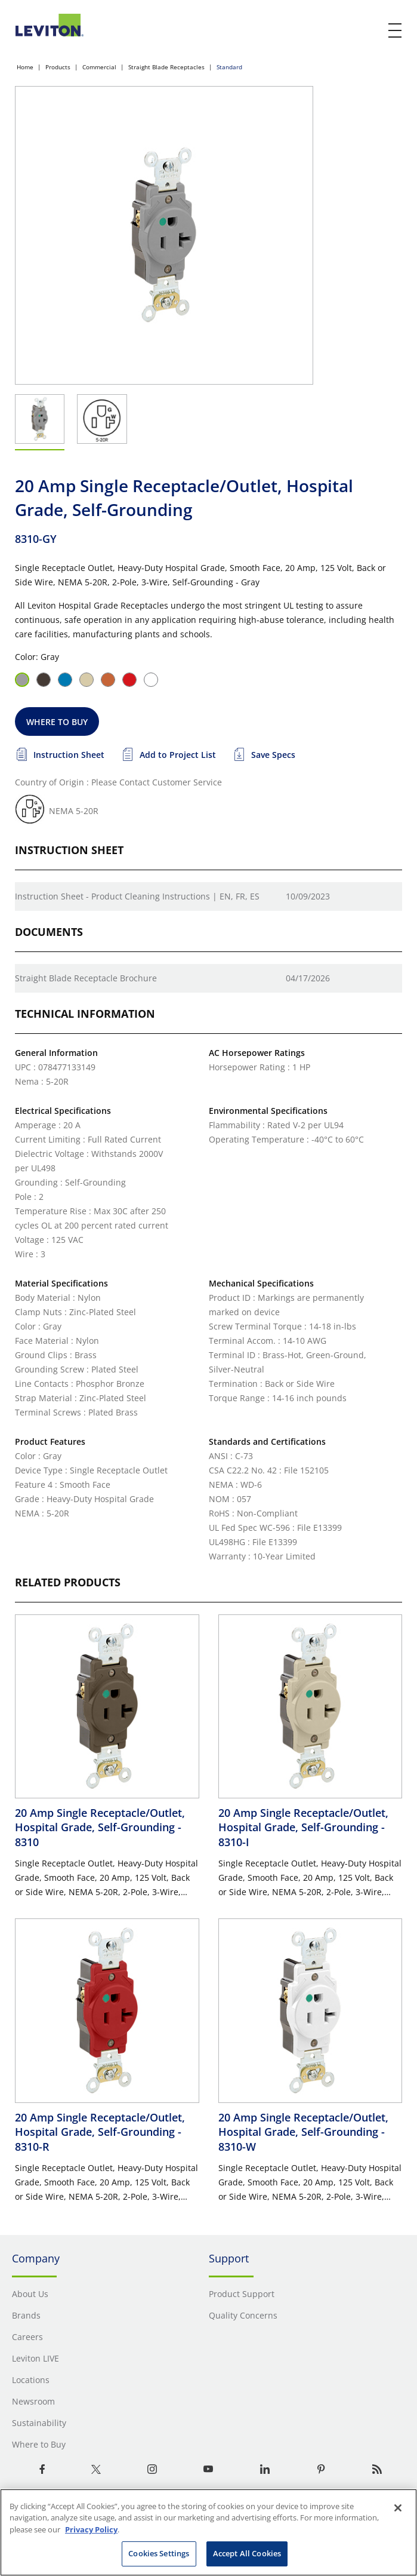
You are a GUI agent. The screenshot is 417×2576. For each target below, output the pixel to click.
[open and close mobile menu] (395, 30)
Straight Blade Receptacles (166, 67)
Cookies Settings (158, 2553)
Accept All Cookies (247, 2553)
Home (25, 67)
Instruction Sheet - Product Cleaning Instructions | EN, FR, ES (137, 896)
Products (57, 67)
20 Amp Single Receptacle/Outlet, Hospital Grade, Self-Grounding (100, 1827)
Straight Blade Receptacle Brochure (86, 978)
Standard (229, 67)
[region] (208, 2532)
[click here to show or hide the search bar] (370, 31)
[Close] (398, 2508)
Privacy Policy (91, 2529)
